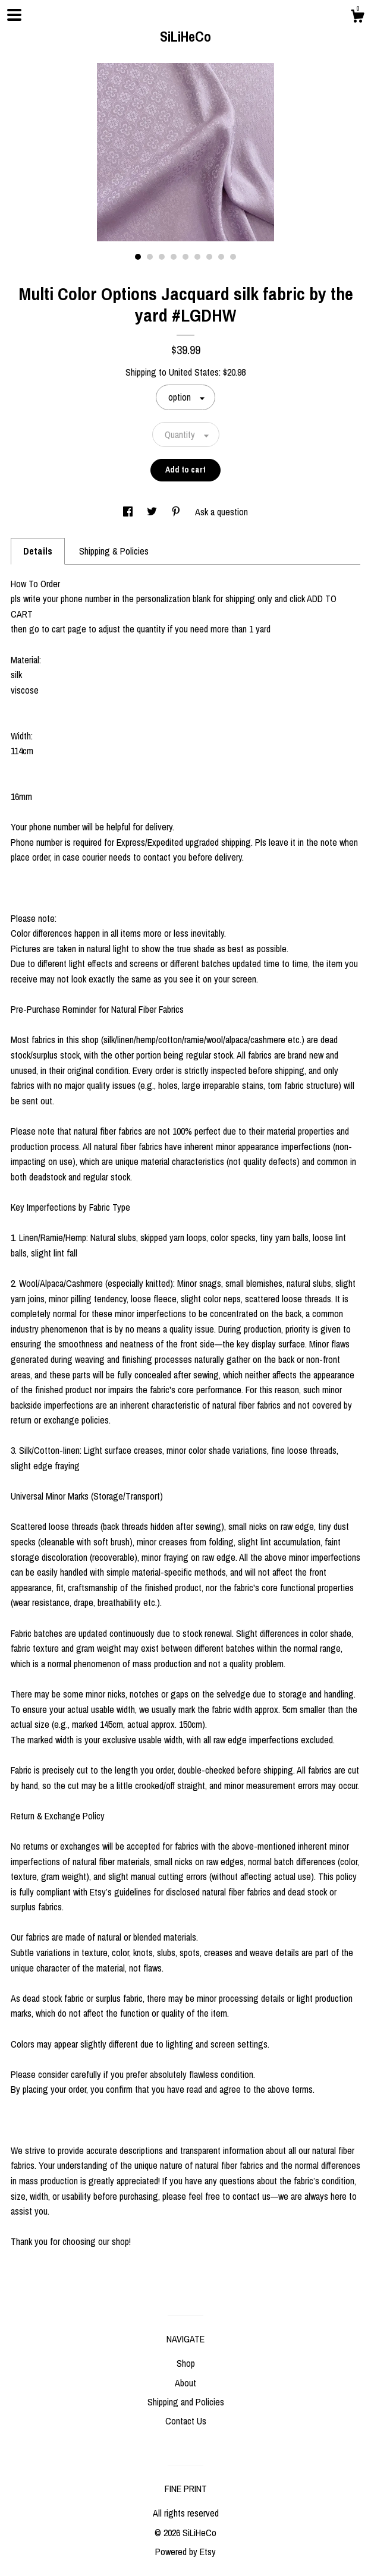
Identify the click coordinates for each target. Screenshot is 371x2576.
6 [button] (197, 257)
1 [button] (138, 257)
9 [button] (233, 257)
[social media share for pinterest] (177, 511)
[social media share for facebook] (129, 511)
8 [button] (221, 257)
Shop (186, 2363)
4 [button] (174, 257)
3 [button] (162, 257)
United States (194, 372)
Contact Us (185, 2420)
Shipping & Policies (114, 551)
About (185, 2382)
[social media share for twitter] (153, 511)
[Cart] (357, 18)
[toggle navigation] (14, 15)
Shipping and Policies (185, 2401)
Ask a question (221, 511)
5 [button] (185, 257)
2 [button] (150, 257)
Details (37, 551)
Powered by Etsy (185, 2551)
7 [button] (209, 257)
